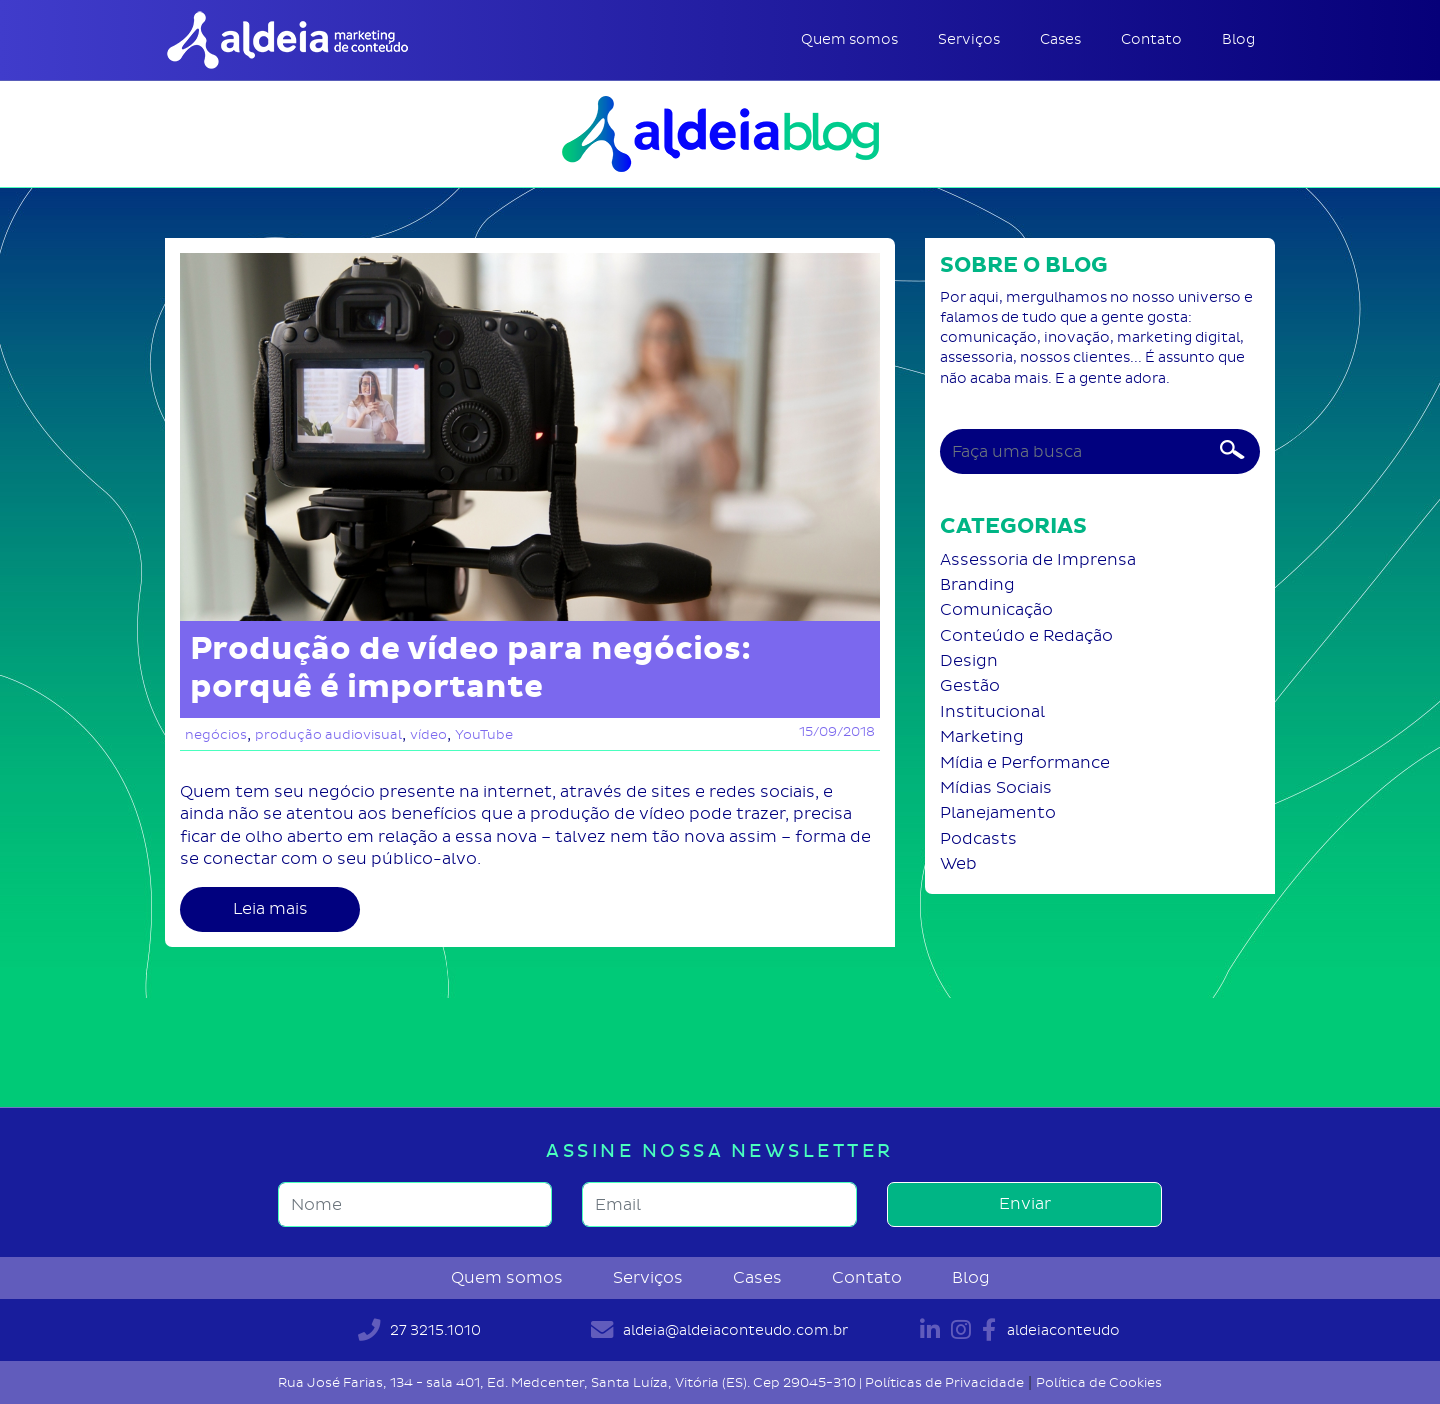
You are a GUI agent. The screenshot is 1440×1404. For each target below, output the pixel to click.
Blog (1238, 39)
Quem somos (849, 39)
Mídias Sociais (996, 787)
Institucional (992, 711)
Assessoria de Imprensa (1038, 559)
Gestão (970, 685)
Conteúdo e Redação (1026, 635)
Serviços (969, 39)
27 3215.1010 (419, 1330)
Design (969, 660)
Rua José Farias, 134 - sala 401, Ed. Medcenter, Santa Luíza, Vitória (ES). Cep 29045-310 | (571, 1382)
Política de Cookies (1099, 1382)
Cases (1060, 39)
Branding (977, 584)
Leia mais (270, 908)
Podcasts (978, 838)
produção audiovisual (328, 734)
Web (958, 863)
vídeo (428, 734)
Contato (1151, 39)
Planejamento (998, 812)
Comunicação (996, 609)
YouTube (484, 734)
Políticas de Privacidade (944, 1382)
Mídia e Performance (1025, 762)
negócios (216, 734)
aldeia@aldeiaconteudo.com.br (719, 1330)
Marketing (982, 736)
